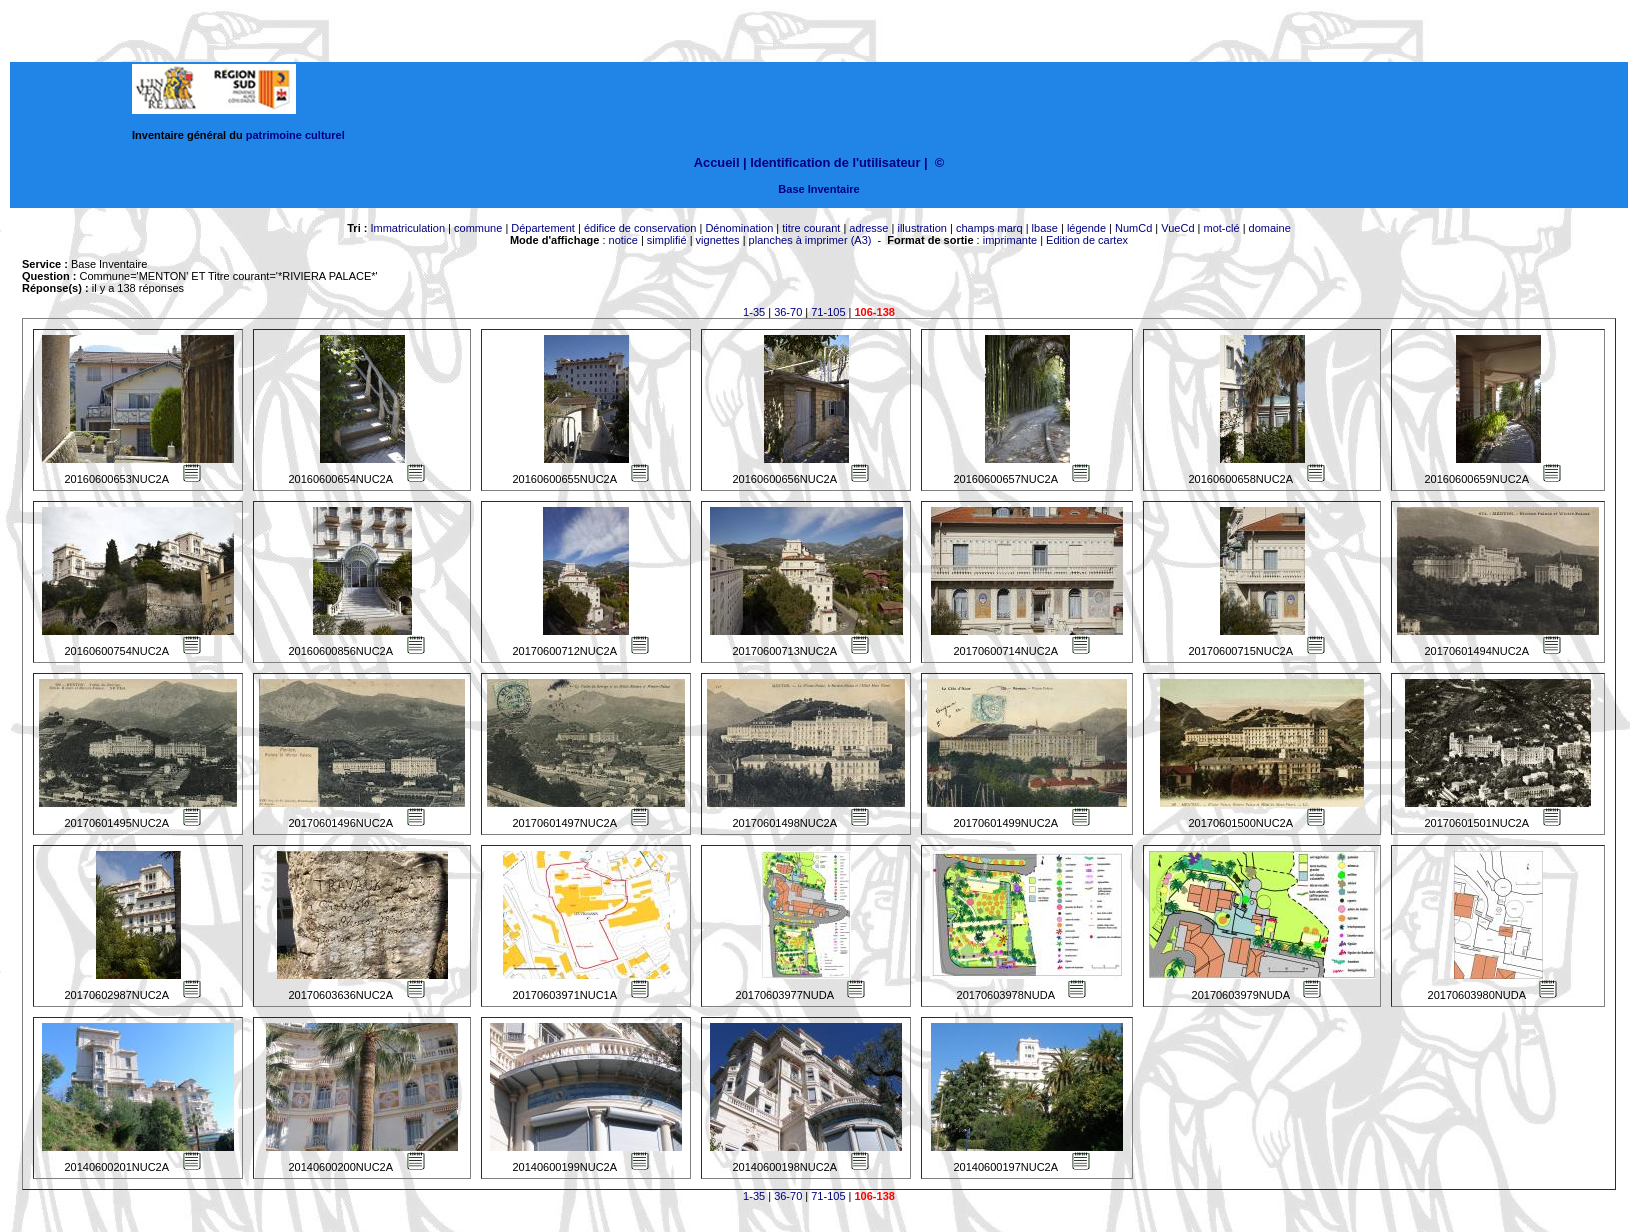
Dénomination (739, 228)
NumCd (1133, 228)
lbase (1045, 228)
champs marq (989, 228)
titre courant (811, 228)
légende (1086, 228)
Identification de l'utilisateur (835, 162)
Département (543, 228)
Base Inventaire (818, 189)
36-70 (788, 312)
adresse (868, 228)
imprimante (1010, 240)
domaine (1270, 228)
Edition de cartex (1087, 240)
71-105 (828, 312)
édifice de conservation (640, 228)
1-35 (754, 312)
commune (478, 228)
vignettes (718, 240)
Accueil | (720, 162)
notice (623, 240)
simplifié (667, 240)
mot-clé (1222, 228)
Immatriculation (407, 228)
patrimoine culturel (295, 135)
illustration (922, 228)
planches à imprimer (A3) (810, 240)
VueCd (1177, 228)
